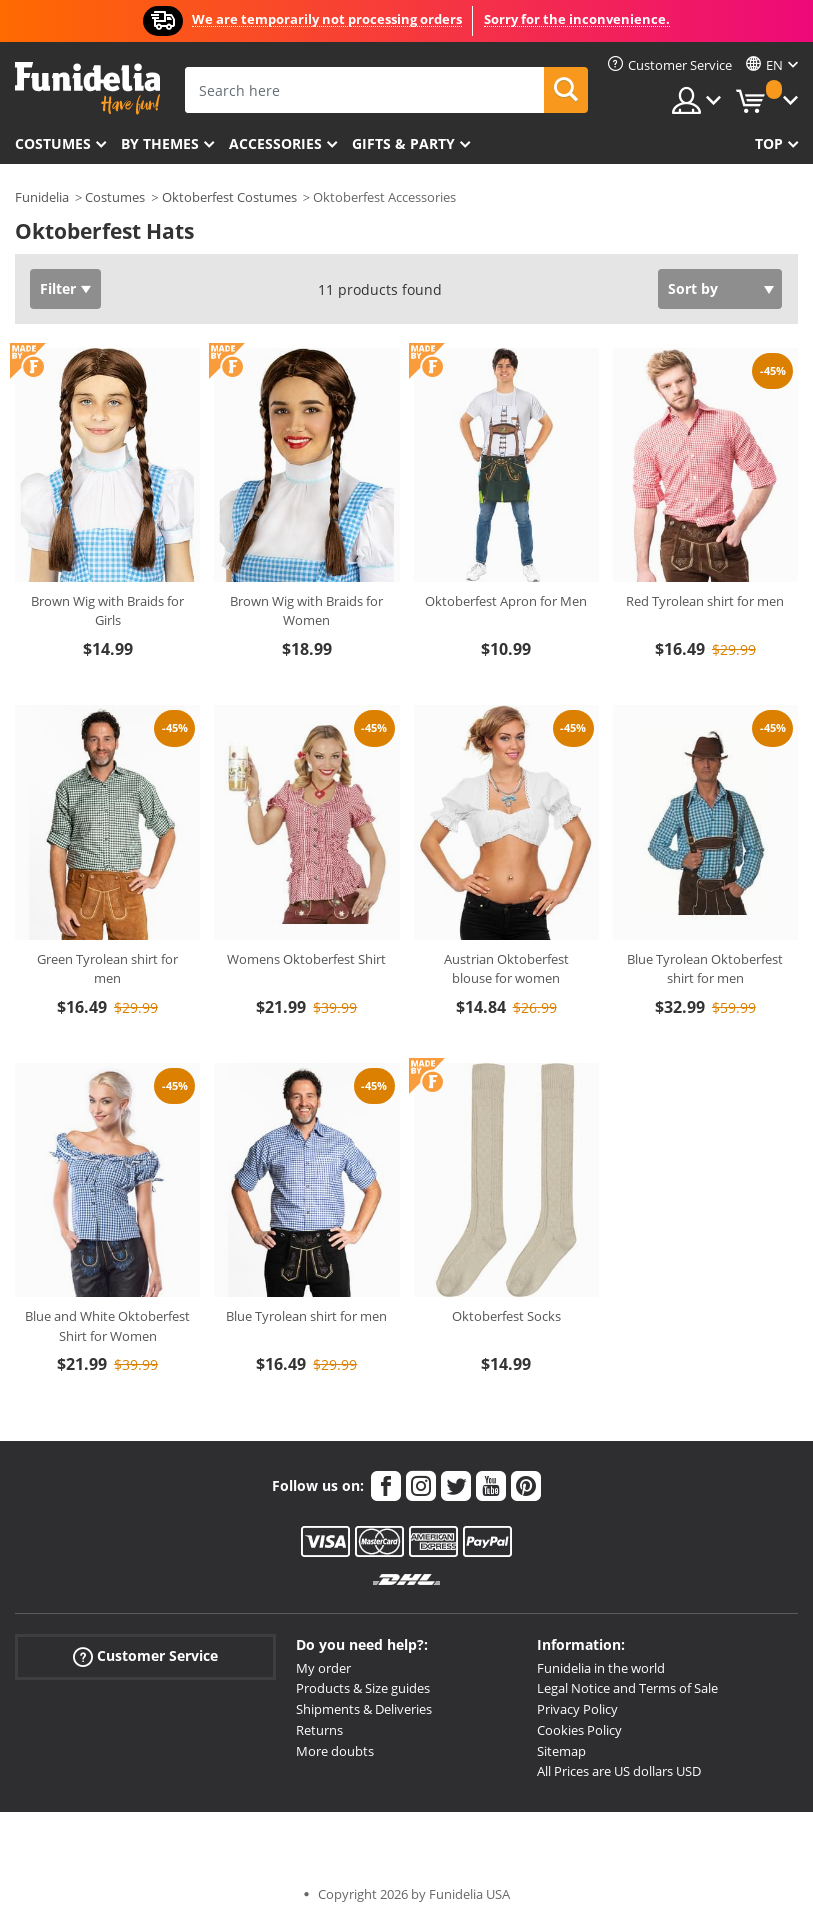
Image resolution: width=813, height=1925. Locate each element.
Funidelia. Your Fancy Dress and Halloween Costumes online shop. (87, 88)
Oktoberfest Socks (506, 1316)
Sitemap (561, 1751)
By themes (160, 143)
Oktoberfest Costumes (229, 197)
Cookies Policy (579, 1730)
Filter (58, 288)
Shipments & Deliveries (364, 1709)
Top (769, 143)
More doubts (335, 1751)
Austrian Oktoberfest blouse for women (506, 969)
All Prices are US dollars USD (619, 1771)
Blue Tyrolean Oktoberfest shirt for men (705, 969)
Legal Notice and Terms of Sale (627, 1688)
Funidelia (42, 197)
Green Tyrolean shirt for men (107, 969)
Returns (319, 1730)
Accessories (275, 143)
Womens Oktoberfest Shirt (306, 959)
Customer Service (145, 1655)
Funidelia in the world (601, 1668)
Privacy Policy (577, 1709)
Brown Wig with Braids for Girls (107, 611)
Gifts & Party (403, 143)
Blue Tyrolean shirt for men (306, 1316)
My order (323, 1668)
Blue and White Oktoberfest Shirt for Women (107, 1326)
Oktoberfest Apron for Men (506, 601)
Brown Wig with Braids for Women (306, 611)
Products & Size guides (363, 1688)
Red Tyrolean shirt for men (705, 601)
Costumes (53, 143)
